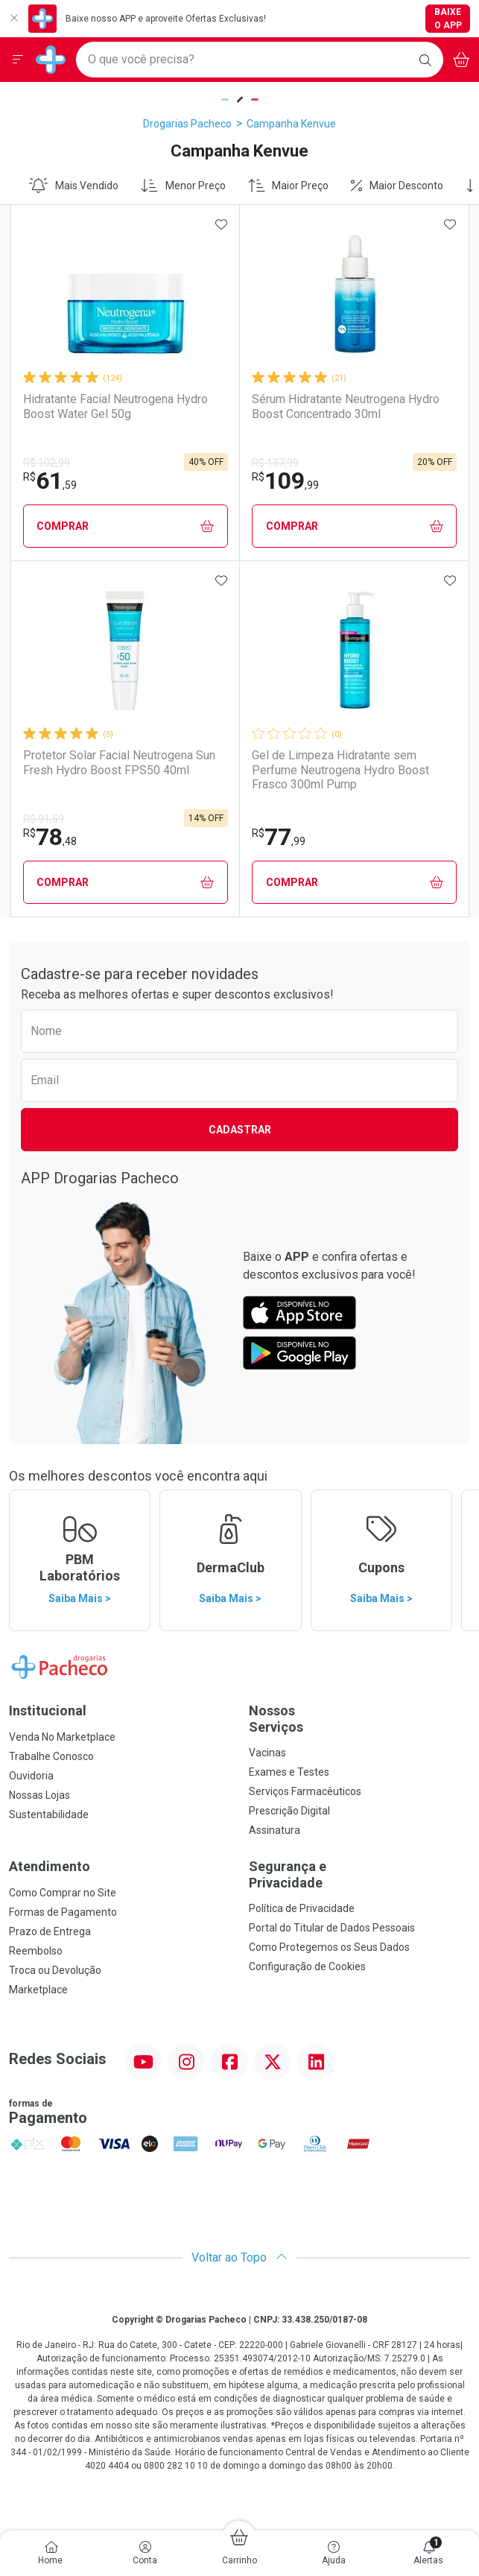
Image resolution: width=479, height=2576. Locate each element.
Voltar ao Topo (239, 2257)
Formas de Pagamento (63, 1912)
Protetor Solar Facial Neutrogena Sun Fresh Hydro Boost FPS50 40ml (119, 762)
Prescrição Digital (289, 1811)
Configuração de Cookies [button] (307, 1966)
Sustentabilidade (49, 1814)
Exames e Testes (289, 1772)
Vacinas (267, 1753)
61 (50, 481)
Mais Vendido (73, 185)
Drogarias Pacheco (187, 124)
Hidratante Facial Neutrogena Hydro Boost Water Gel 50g (115, 406)
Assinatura (274, 1830)
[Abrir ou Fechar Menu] (18, 59)
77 (278, 837)
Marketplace (38, 1990)
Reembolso (36, 1951)
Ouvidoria (31, 1776)
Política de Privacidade (302, 1908)
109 (285, 481)
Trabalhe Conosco (51, 1756)
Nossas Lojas (39, 1795)
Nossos (360, 1719)
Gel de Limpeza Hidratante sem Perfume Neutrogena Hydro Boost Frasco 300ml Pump (340, 769)
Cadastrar (240, 1130)
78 (50, 837)
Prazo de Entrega (50, 1931)
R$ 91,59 (43, 819)
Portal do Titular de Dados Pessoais (332, 1928)
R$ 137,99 (275, 463)
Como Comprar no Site (62, 1893)
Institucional (47, 1710)
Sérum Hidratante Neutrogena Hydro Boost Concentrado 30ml (346, 406)
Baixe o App (448, 19)
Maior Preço (288, 185)
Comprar (125, 526)
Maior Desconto (397, 185)
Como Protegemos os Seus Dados (329, 1947)
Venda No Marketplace (62, 1737)
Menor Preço (183, 185)
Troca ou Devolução (55, 1970)
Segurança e (360, 1874)
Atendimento (49, 1866)
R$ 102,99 (46, 463)
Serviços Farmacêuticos (305, 1791)
